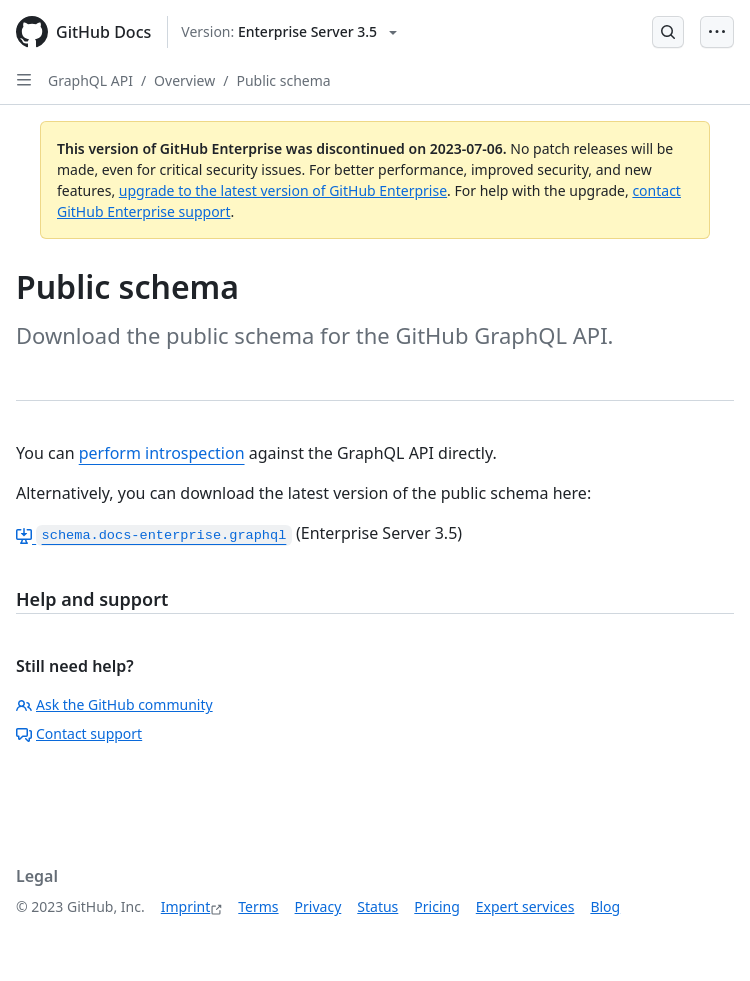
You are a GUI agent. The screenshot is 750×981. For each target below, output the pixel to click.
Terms (258, 906)
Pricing (436, 906)
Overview (184, 80)
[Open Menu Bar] (717, 32)
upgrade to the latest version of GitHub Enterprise (283, 190)
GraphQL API (90, 80)
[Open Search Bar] (668, 32)
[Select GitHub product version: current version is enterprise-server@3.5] (289, 32)
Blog (605, 906)
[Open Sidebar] (24, 80)
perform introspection (162, 453)
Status (377, 906)
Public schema (283, 80)
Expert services (525, 906)
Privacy (318, 906)
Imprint (186, 906)
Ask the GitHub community (114, 704)
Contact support (79, 733)
